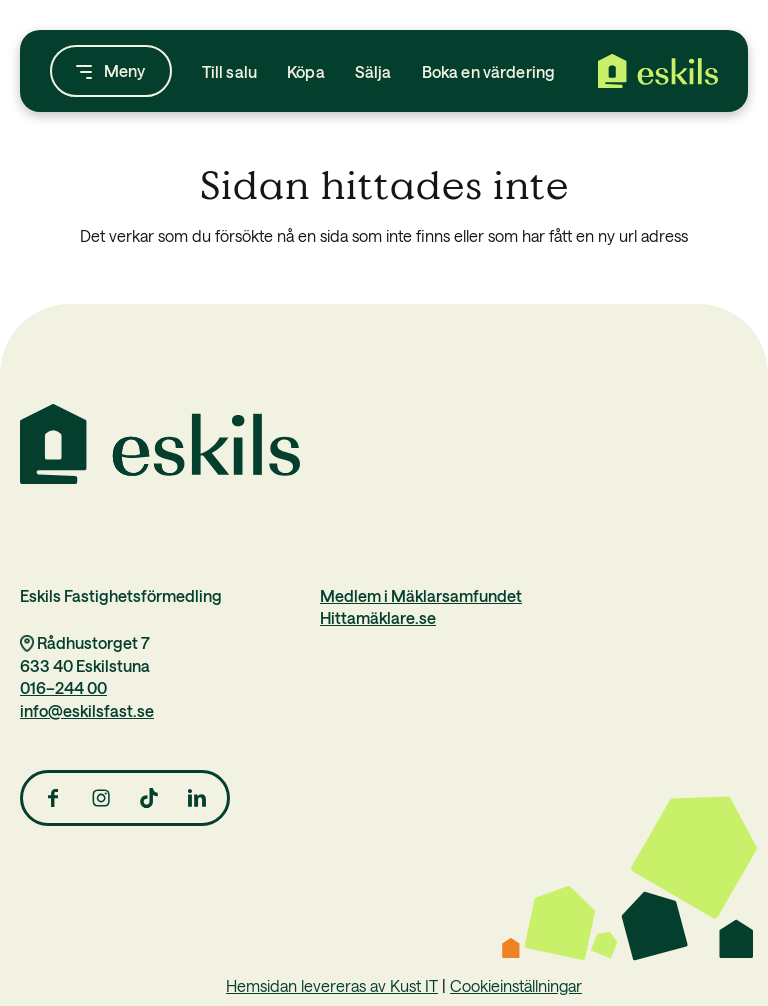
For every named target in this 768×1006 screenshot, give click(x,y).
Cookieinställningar (516, 985)
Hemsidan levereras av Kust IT (332, 985)
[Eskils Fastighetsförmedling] (658, 71)
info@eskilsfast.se (87, 710)
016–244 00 (63, 687)
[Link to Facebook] (53, 798)
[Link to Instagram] (101, 798)
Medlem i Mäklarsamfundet (421, 595)
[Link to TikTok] (149, 798)
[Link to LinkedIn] (197, 798)
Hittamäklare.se (378, 617)
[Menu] (111, 71)
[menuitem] (229, 71)
